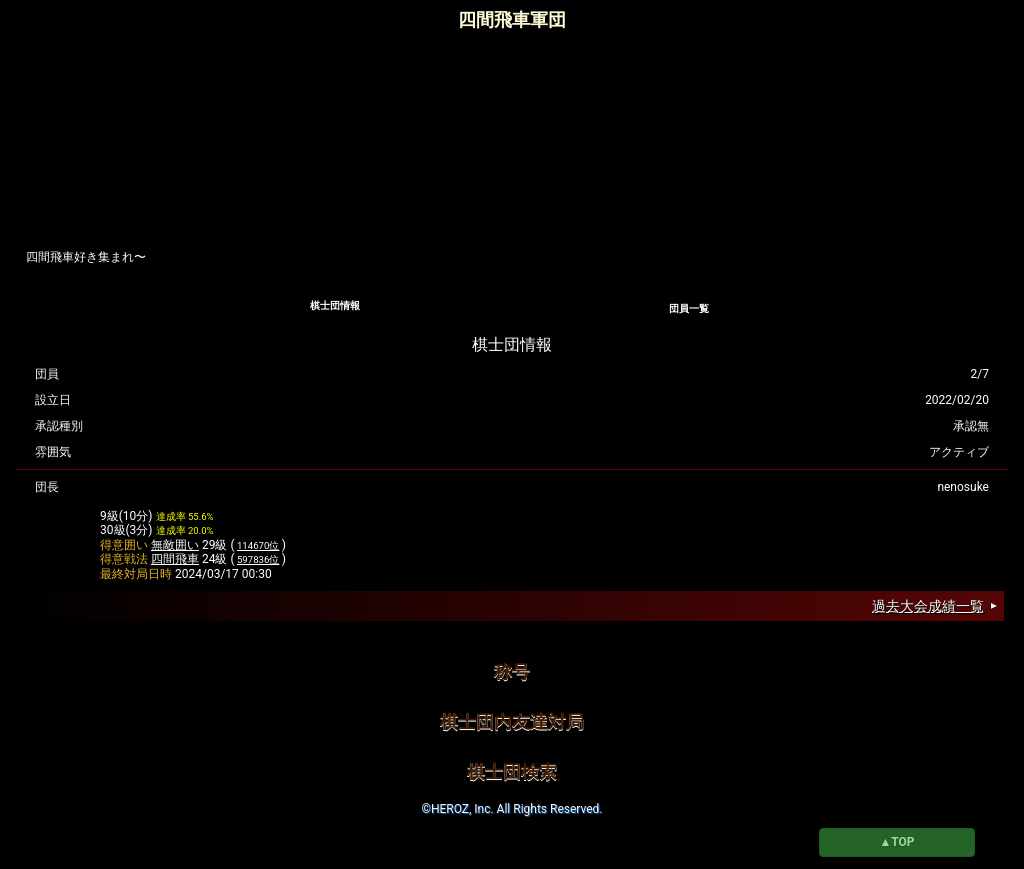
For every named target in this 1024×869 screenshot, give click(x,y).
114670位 (258, 545)
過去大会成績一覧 (928, 606)
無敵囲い (175, 545)
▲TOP (896, 842)
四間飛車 (175, 559)
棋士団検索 (512, 771)
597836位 (258, 559)
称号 (512, 671)
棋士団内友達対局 (512, 721)
